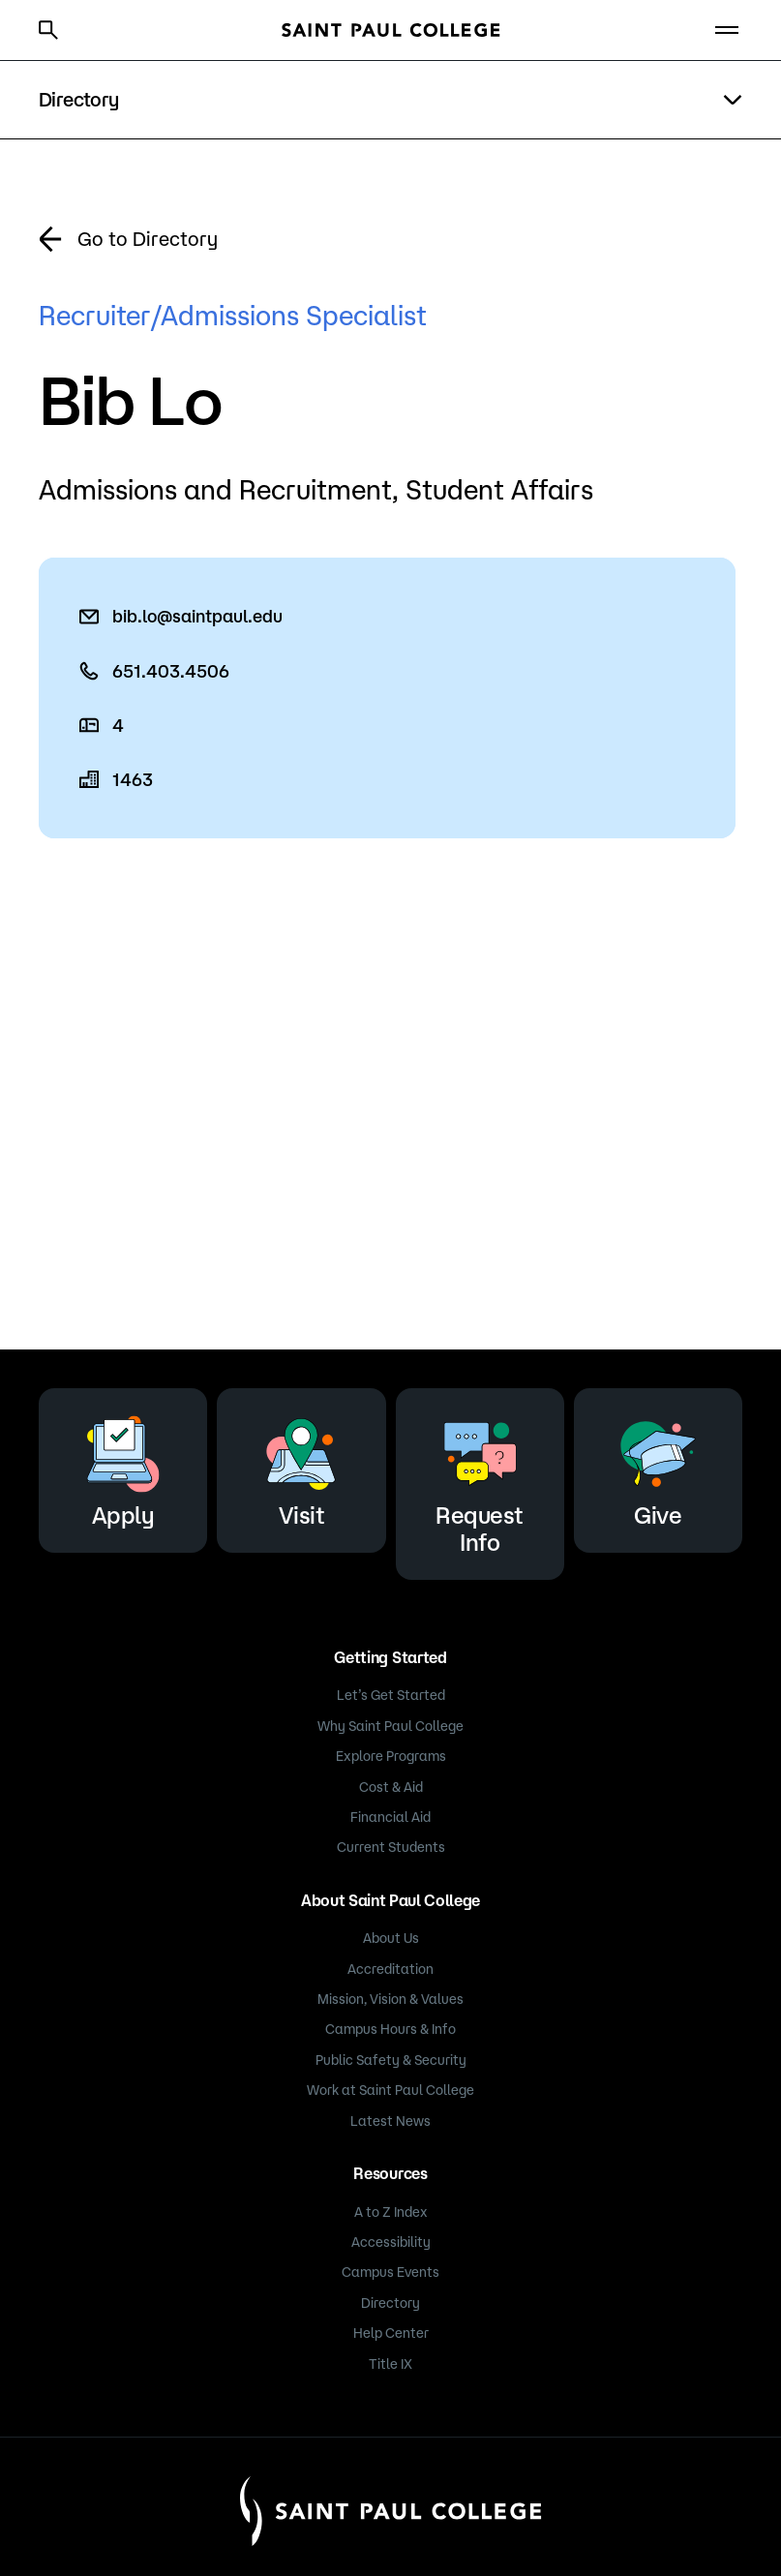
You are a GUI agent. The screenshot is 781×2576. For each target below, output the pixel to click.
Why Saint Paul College (390, 1726)
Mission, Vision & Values (390, 1999)
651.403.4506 (170, 671)
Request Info (480, 1481)
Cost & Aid (391, 1787)
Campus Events (390, 2272)
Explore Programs (391, 1756)
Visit (301, 1467)
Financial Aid (390, 1817)
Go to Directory (147, 238)
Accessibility (391, 2242)
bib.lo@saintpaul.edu (197, 615)
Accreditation (390, 1969)
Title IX (390, 2364)
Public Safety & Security (390, 2060)
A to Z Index (391, 2212)
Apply (123, 1467)
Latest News (390, 2121)
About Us (391, 1938)
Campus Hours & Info (390, 2029)
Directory (390, 2303)
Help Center (391, 2333)
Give (658, 1467)
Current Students (391, 1847)
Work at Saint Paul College (390, 2090)
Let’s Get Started (391, 1695)
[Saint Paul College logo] (391, 30)
